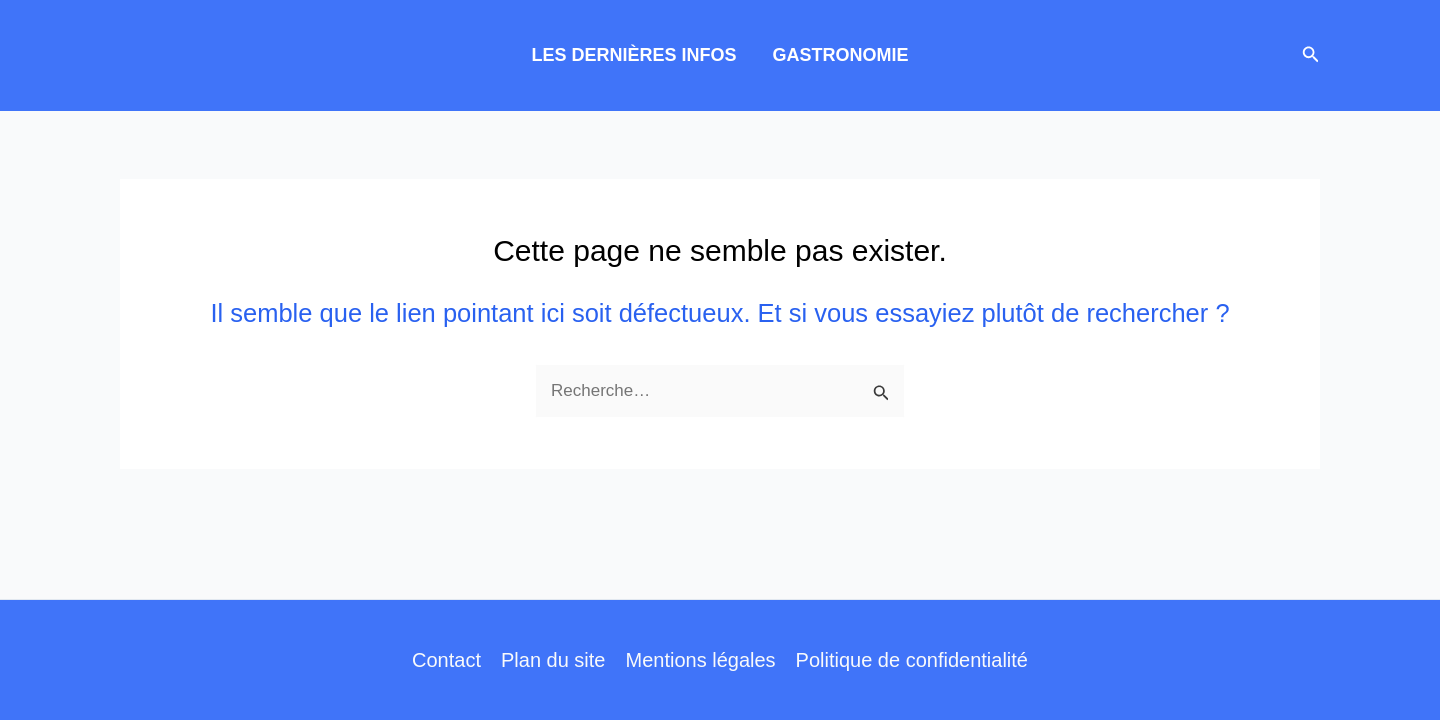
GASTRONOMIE (841, 55)
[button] (1311, 55)
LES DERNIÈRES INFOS (633, 55)
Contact (446, 660)
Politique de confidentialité (912, 660)
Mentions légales (700, 660)
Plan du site (553, 660)
